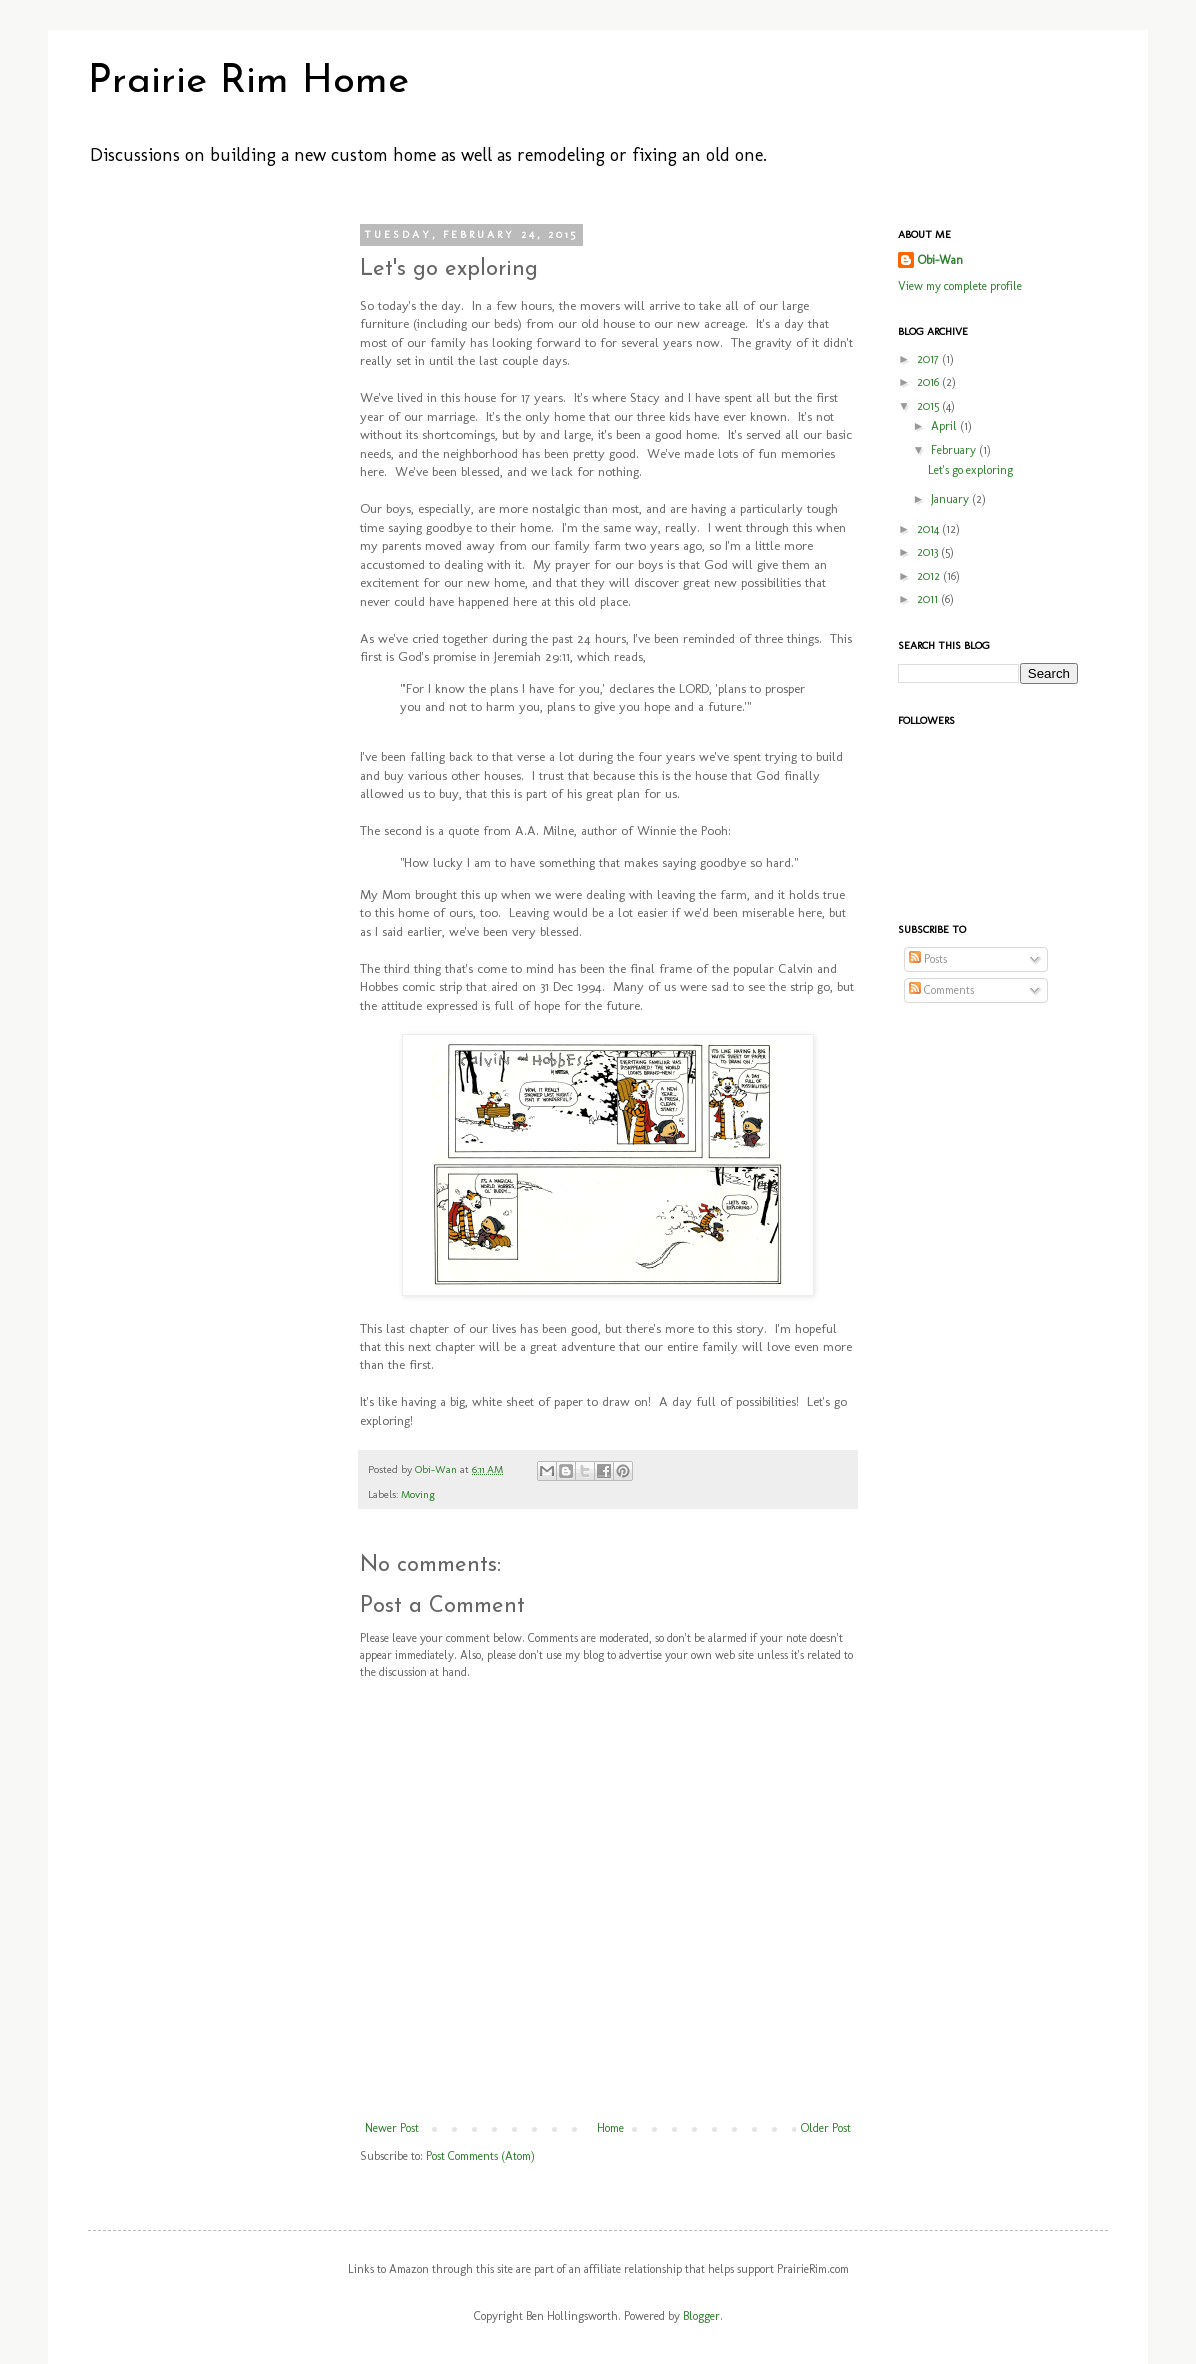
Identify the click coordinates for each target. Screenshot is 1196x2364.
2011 (929, 599)
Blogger (701, 2316)
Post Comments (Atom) (480, 2156)
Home (610, 2128)
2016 (929, 382)
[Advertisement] (198, 528)
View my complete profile (960, 286)
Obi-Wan (437, 1469)
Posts (928, 959)
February (955, 450)
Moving (418, 1494)
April (945, 426)
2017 (929, 359)
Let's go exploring (970, 470)
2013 (929, 552)
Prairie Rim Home (248, 82)
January (951, 499)
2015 (929, 406)
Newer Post (392, 2128)
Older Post (826, 2128)
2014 (929, 529)
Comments (941, 990)
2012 (930, 576)
